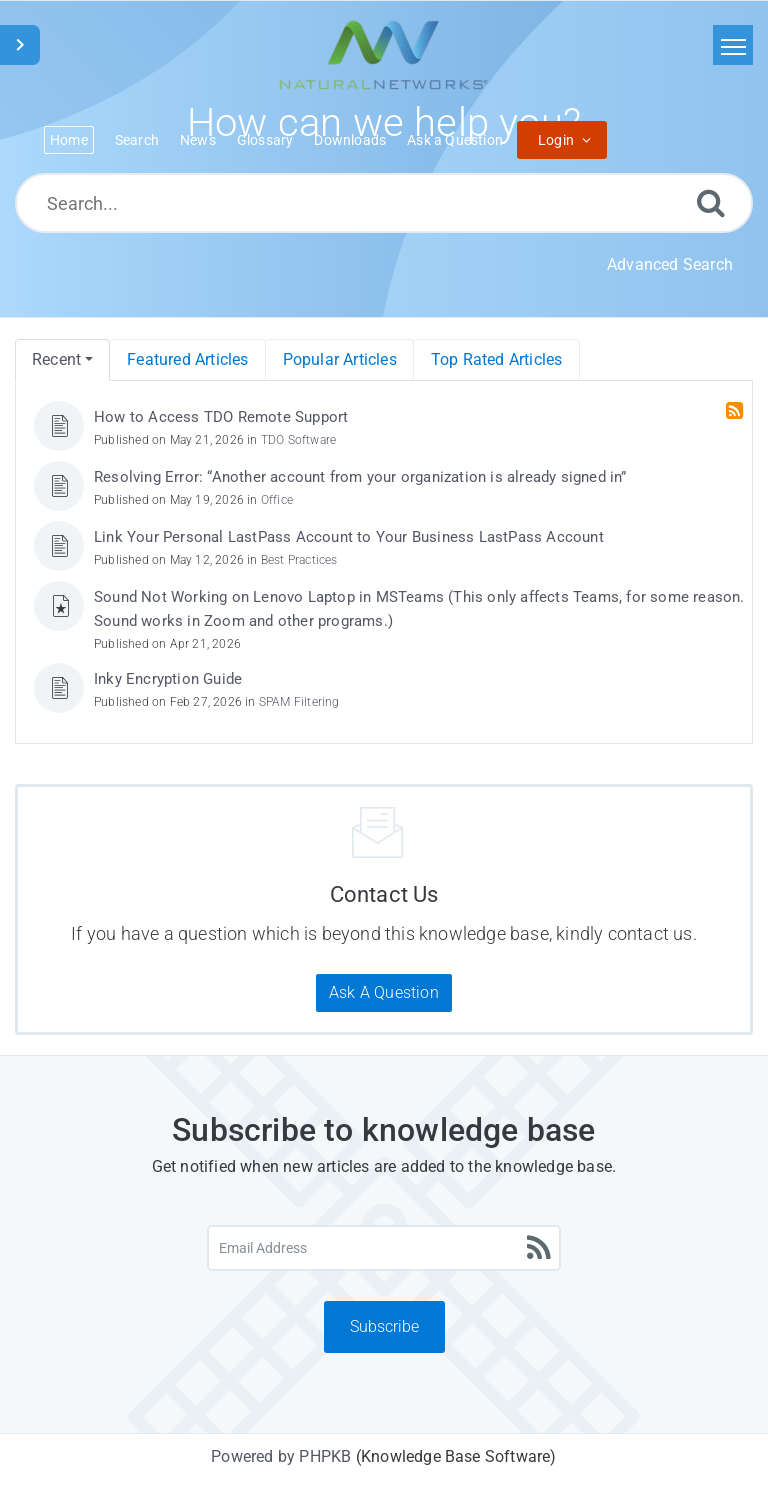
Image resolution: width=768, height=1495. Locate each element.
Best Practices (299, 560)
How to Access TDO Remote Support (221, 417)
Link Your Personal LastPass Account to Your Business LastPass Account (349, 537)
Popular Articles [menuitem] (340, 359)
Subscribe (384, 1326)
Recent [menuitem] (56, 359)
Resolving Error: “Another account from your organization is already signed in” (360, 477)
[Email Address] (384, 1248)
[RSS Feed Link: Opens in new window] (736, 411)
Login (556, 140)
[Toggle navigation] (733, 45)
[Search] (711, 202)
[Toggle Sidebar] (20, 45)
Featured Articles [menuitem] (187, 359)
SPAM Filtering (299, 702)
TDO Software (298, 440)
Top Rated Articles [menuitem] (497, 359)
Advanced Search (670, 264)
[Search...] (384, 203)
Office (277, 500)
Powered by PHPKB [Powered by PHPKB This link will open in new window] (281, 1456)
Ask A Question (384, 992)
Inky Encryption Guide (168, 679)
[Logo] (384, 55)
